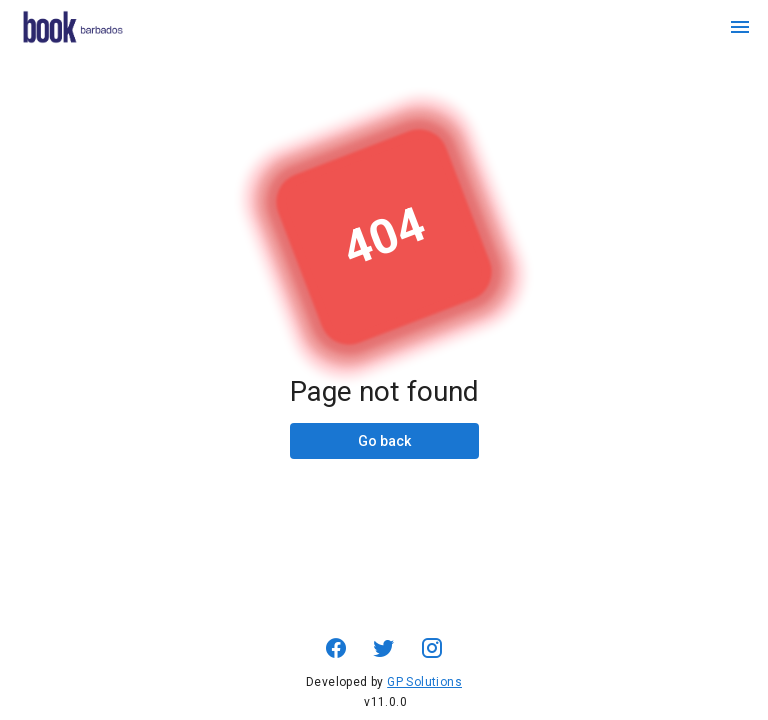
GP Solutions (424, 682)
